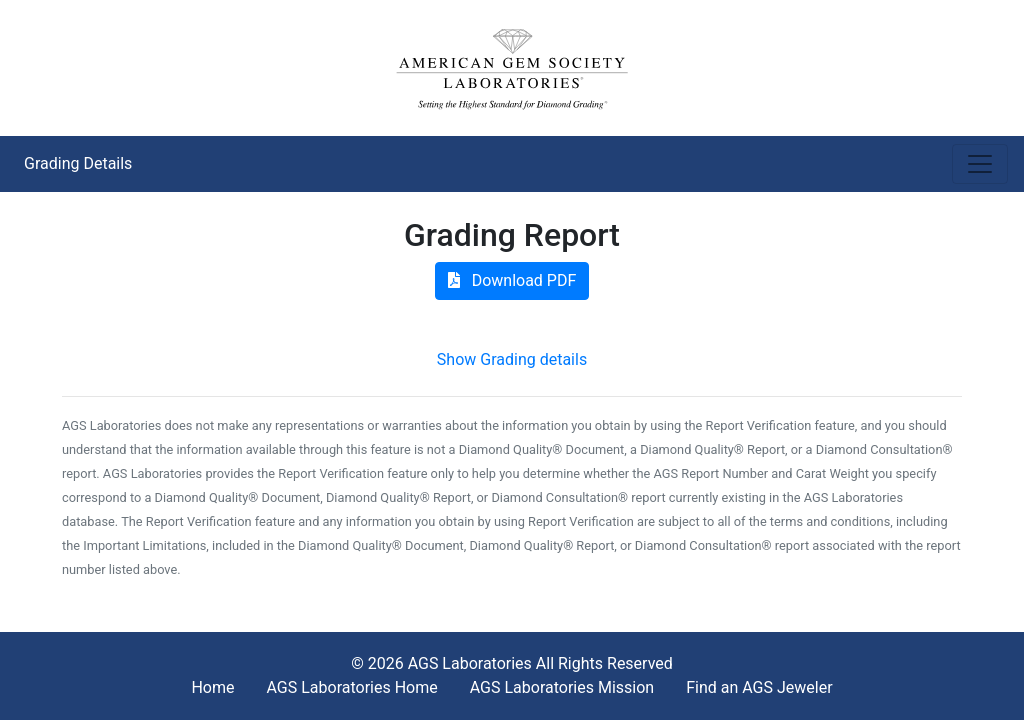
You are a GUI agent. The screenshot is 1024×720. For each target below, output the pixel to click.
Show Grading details (512, 359)
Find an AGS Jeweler (759, 687)
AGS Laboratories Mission (562, 687)
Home (212, 687)
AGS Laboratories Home (351, 687)
